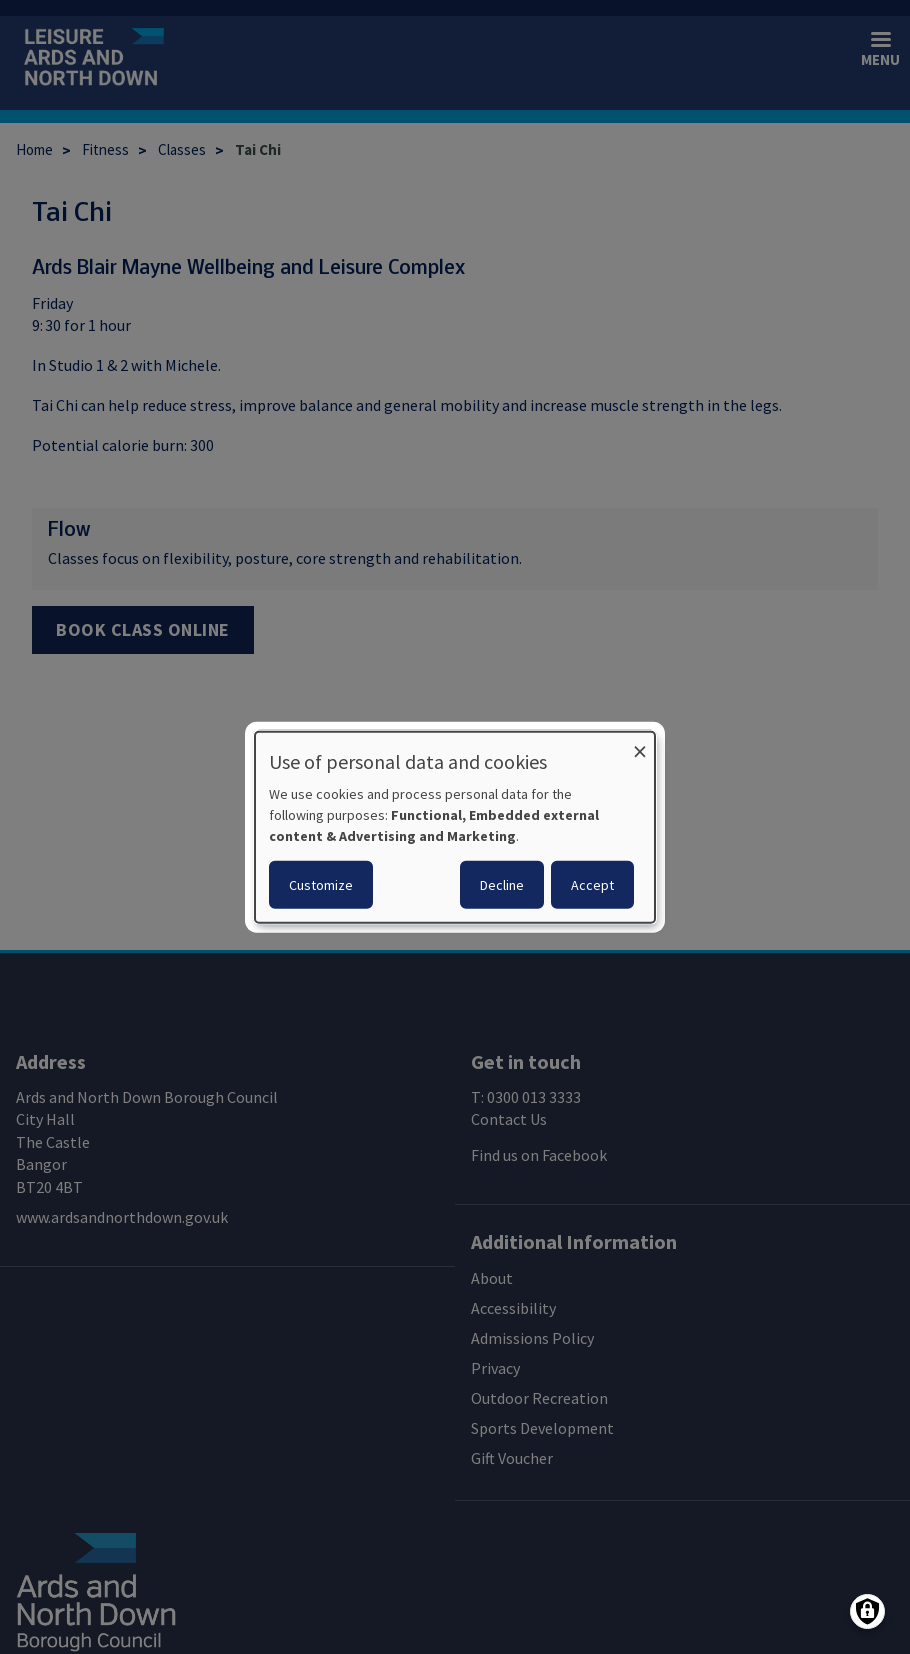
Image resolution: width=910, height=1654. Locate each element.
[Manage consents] (867, 1611)
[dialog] (455, 827)
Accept (592, 884)
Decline (502, 884)
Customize (321, 884)
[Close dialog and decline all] (640, 744)
